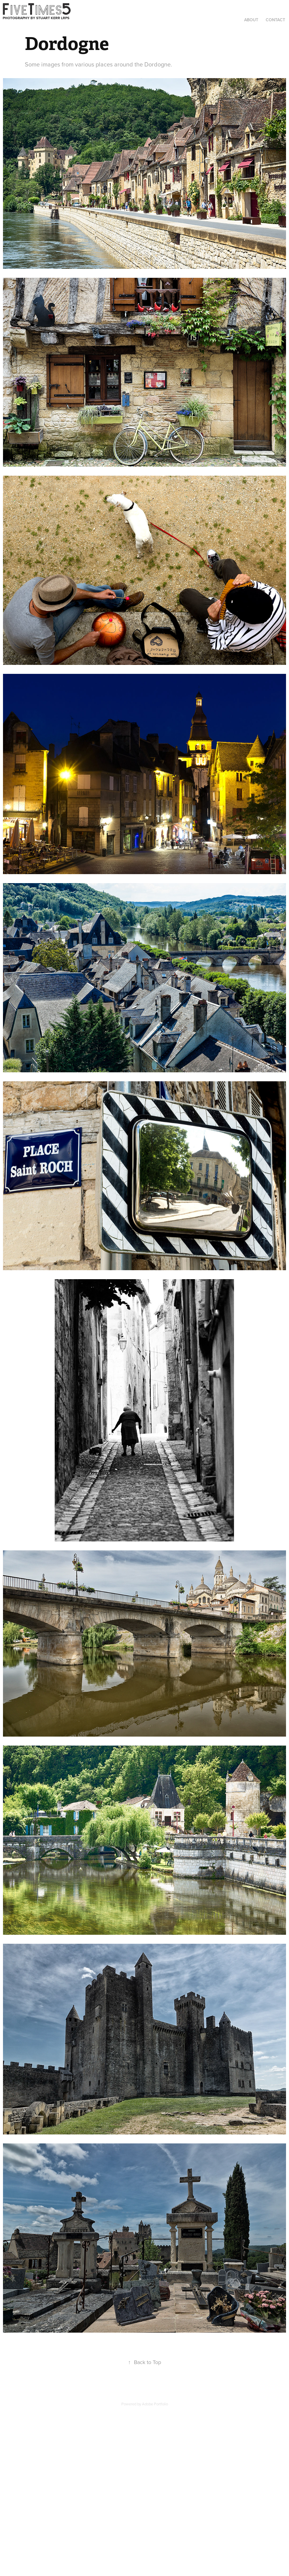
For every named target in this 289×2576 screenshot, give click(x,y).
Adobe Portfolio (155, 2404)
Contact (275, 20)
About (251, 20)
